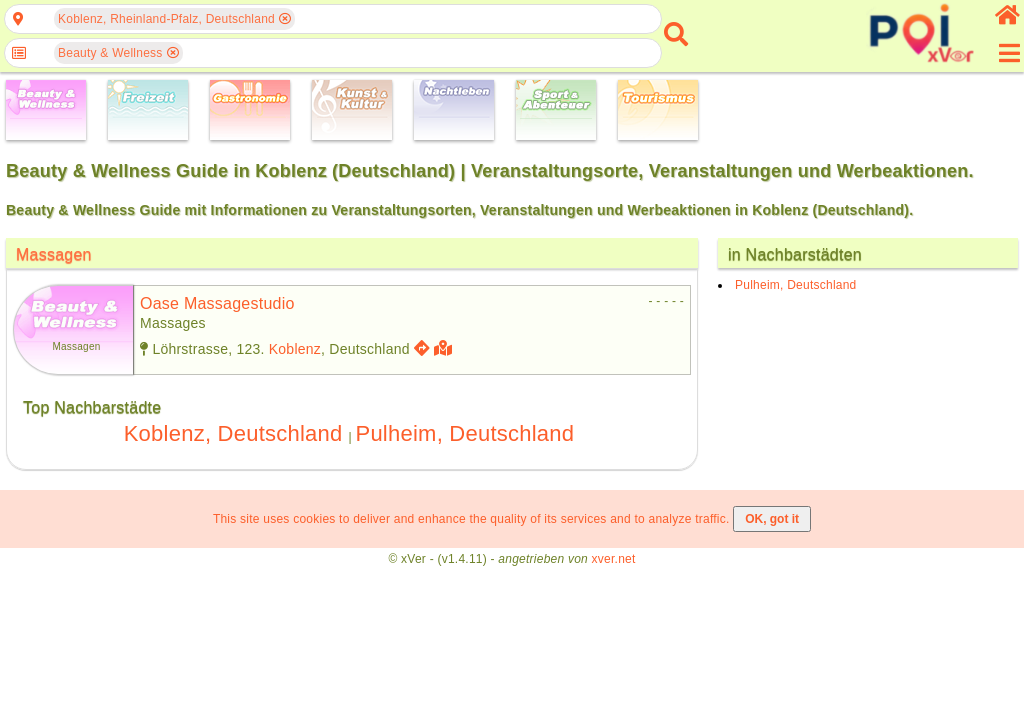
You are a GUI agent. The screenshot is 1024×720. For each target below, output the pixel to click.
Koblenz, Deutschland (233, 433)
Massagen (54, 254)
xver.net (614, 559)
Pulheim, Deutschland (464, 433)
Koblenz (295, 349)
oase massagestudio (217, 303)
